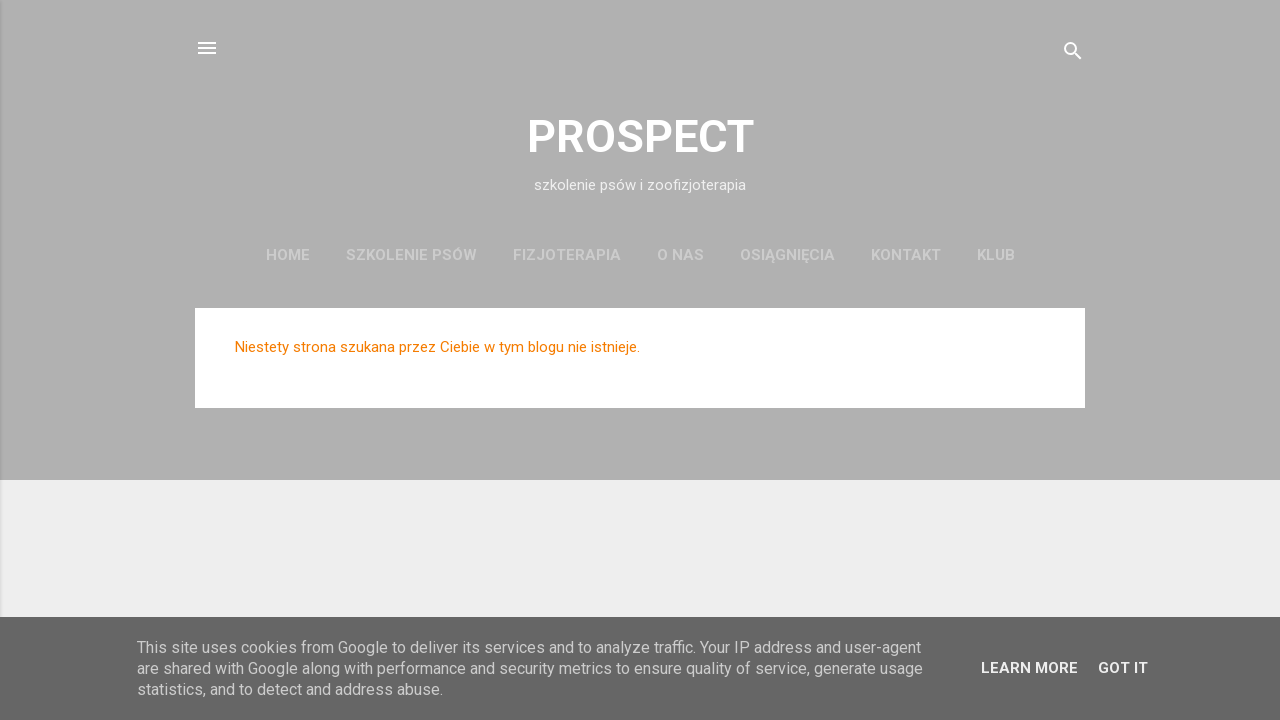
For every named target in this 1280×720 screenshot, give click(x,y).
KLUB (996, 255)
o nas (680, 255)
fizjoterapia (567, 255)
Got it (1123, 668)
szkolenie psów (411, 255)
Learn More (1029, 668)
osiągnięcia (787, 255)
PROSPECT (640, 136)
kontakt (906, 255)
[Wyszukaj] (1073, 54)
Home (288, 255)
